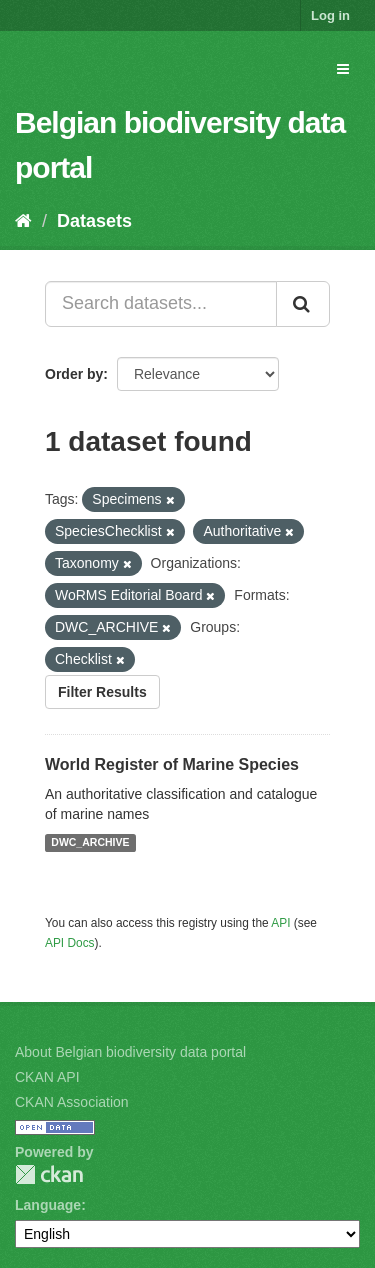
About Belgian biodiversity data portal (130, 1052)
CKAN (49, 1174)
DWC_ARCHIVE (90, 843)
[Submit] (303, 304)
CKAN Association (72, 1102)
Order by (74, 374)
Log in (330, 15)
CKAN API (47, 1077)
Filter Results (102, 692)
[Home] (23, 221)
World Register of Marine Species (172, 764)
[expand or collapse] (343, 69)
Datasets (94, 221)
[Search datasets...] (161, 304)
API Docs (70, 943)
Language (48, 1205)
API (280, 923)
